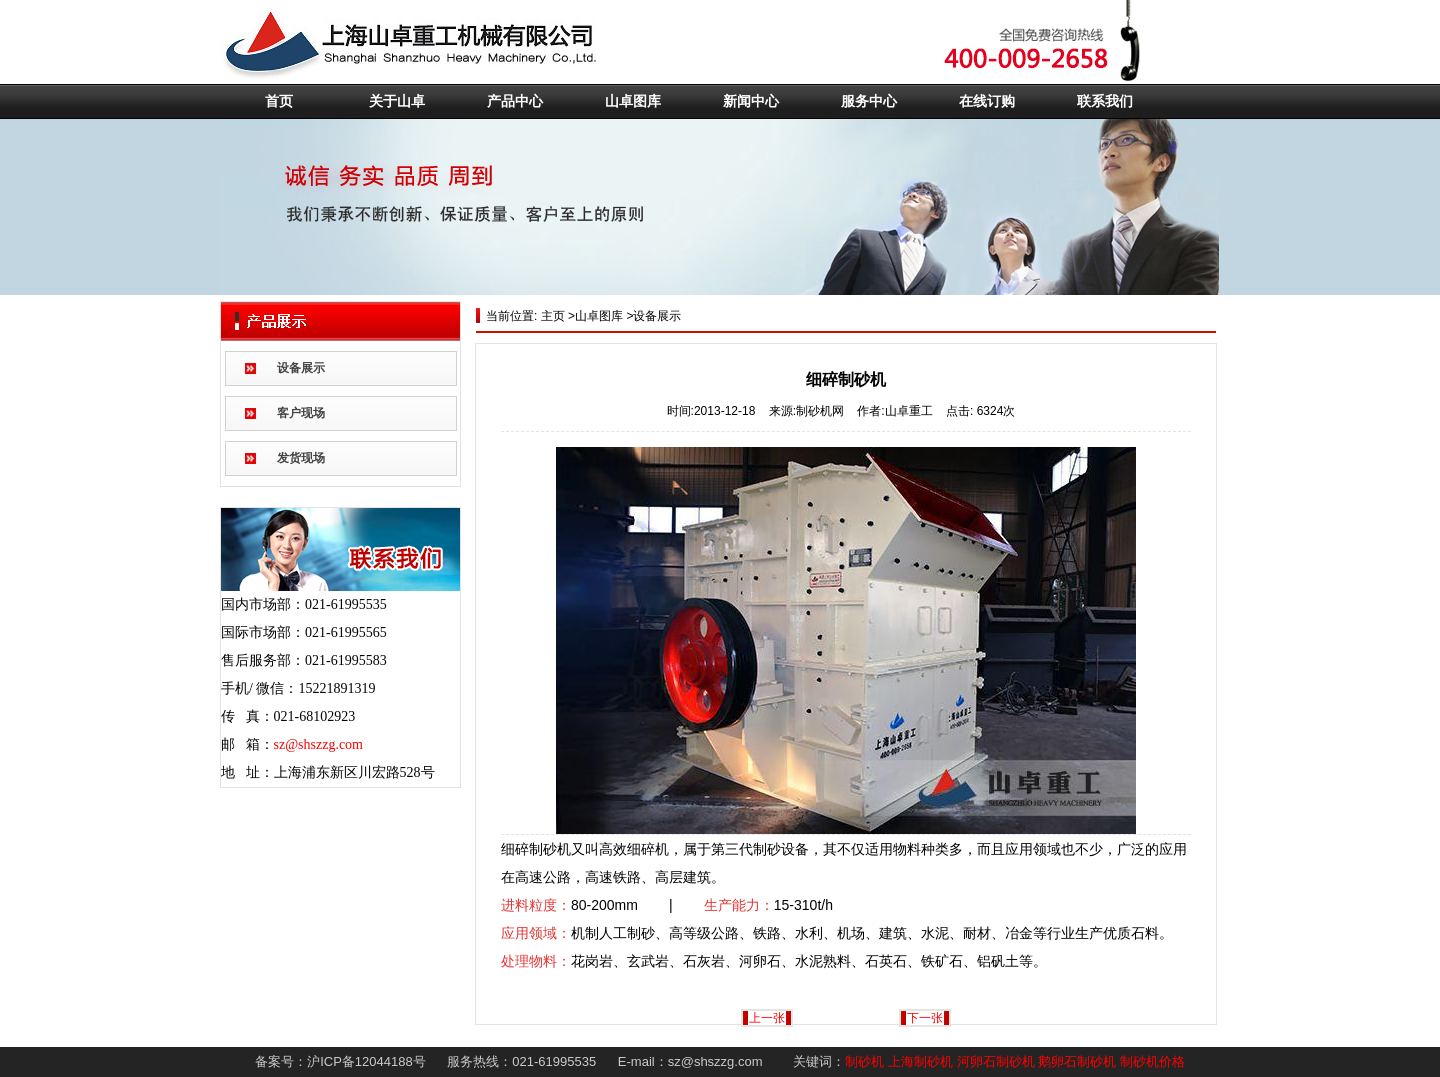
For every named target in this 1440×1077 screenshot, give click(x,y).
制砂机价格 (1152, 1061)
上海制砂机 (920, 1061)
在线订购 (987, 101)
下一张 (925, 1018)
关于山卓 (397, 101)
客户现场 (301, 413)
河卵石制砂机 (996, 1061)
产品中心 (515, 101)
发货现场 (301, 458)
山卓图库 (633, 101)
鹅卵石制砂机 (1077, 1061)
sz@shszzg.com (318, 744)
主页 (550, 316)
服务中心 (869, 101)
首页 (279, 101)
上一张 (767, 1018)
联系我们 (1105, 101)
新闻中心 (751, 101)
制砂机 (864, 1061)
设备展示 (301, 368)
